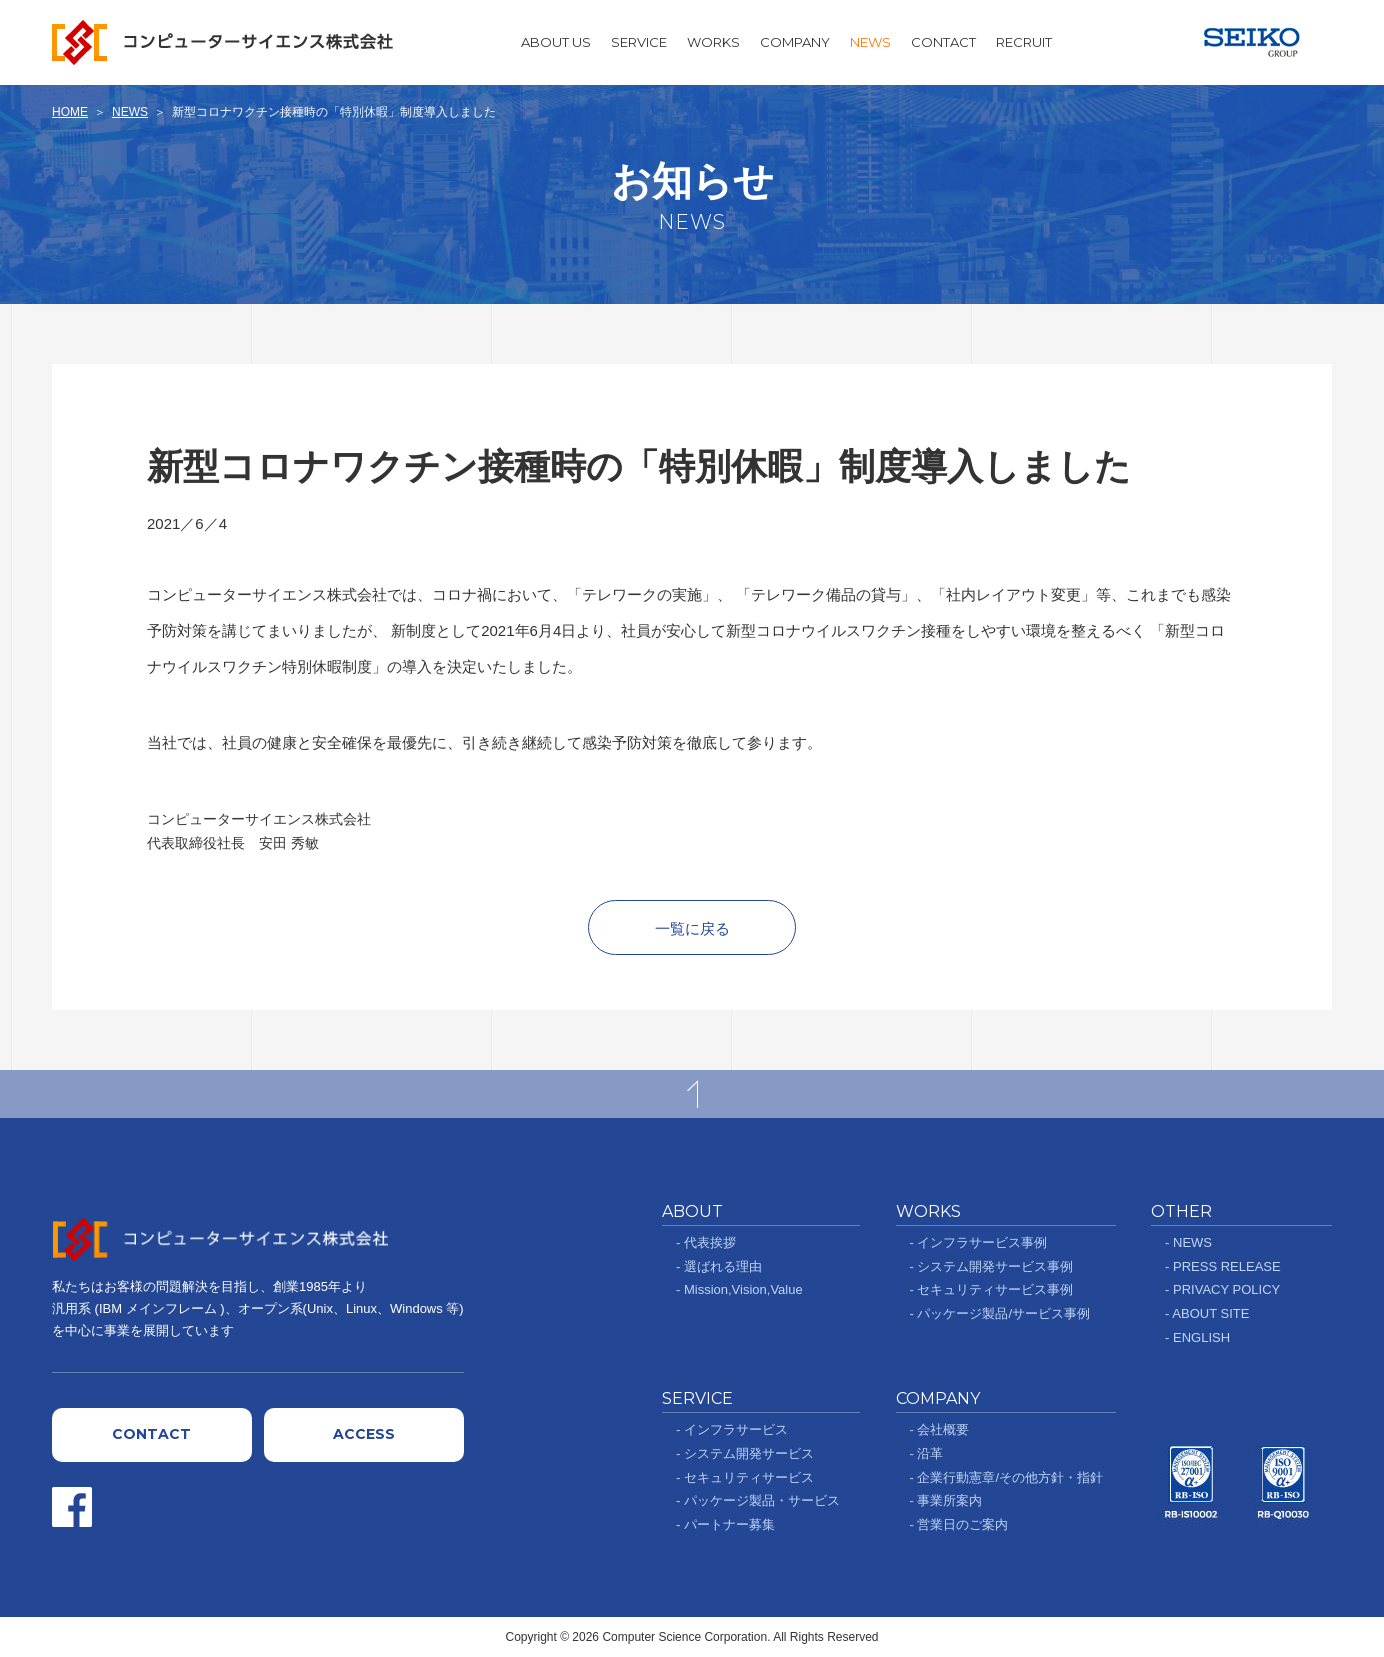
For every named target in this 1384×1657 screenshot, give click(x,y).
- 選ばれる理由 (719, 1266)
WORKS (713, 42)
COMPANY (795, 42)
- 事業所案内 (946, 1500)
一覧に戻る (692, 928)
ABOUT (692, 1211)
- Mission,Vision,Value (739, 1289)
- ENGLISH (1197, 1337)
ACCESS (364, 1434)
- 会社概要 (940, 1429)
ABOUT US (556, 42)
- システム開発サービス (745, 1453)
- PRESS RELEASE (1223, 1266)
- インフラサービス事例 (979, 1242)
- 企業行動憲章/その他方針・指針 (1007, 1477)
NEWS (870, 42)
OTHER (1181, 1211)
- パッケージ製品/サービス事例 (1000, 1313)
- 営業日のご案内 (959, 1524)
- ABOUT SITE (1207, 1313)
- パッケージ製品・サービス (758, 1500)
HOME (70, 112)
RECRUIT (1024, 42)
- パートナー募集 (725, 1524)
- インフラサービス (732, 1429)
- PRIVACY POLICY (1222, 1289)
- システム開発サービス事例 (992, 1266)
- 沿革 (927, 1453)
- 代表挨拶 (706, 1242)
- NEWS (1188, 1242)
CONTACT (943, 42)
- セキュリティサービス (745, 1477)
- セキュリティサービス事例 (992, 1289)
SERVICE (639, 42)
